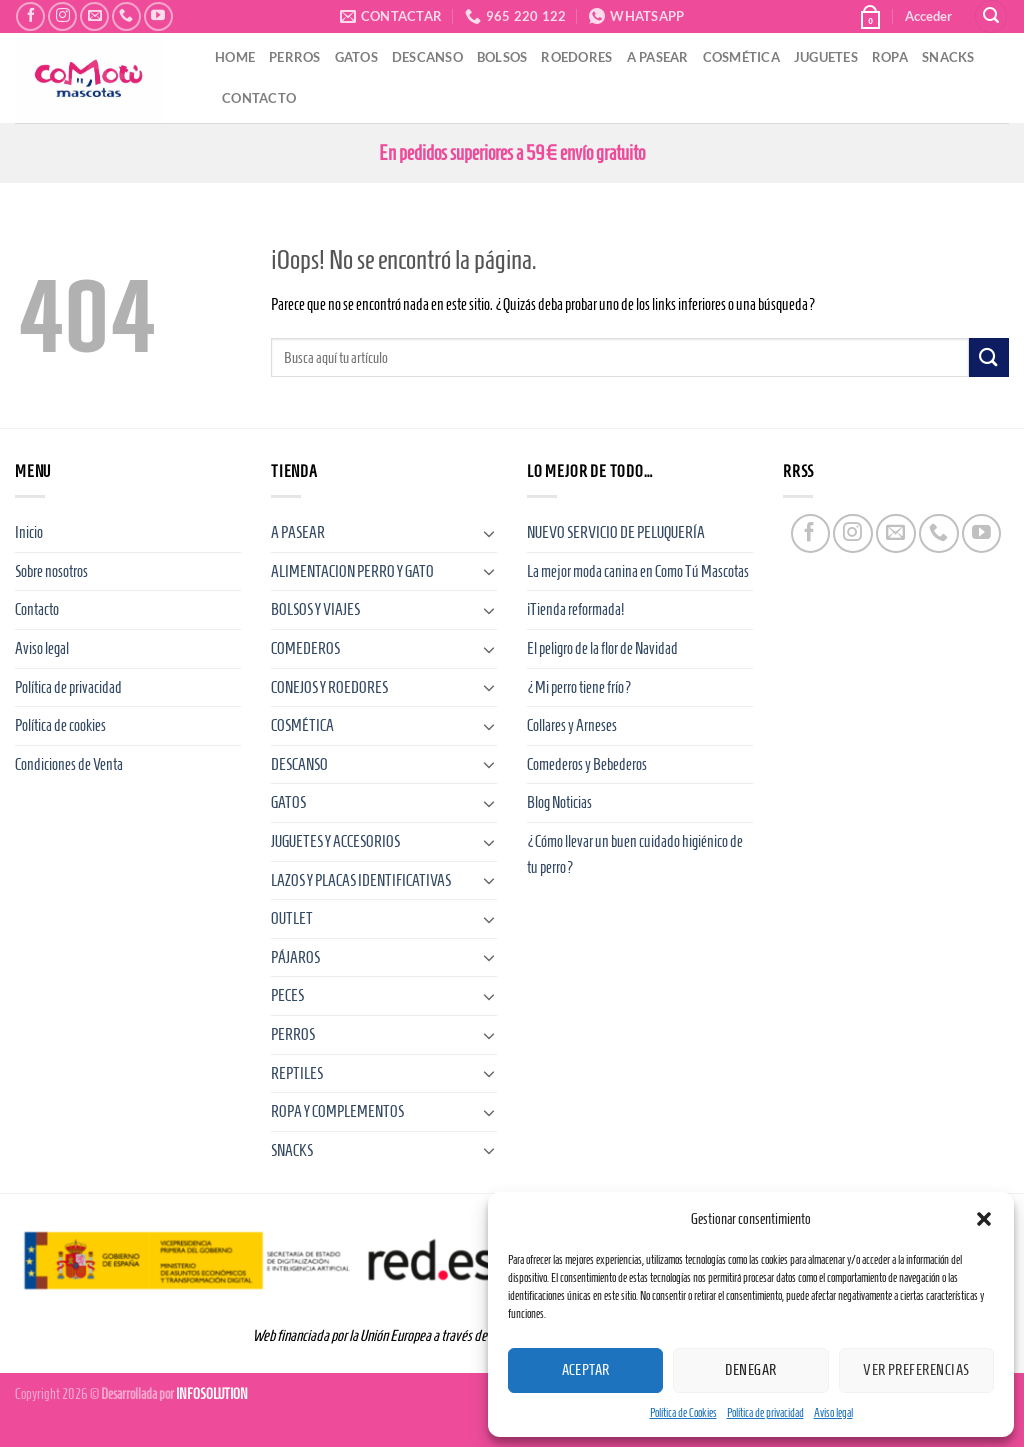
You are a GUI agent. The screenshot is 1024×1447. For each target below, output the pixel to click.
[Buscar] (991, 16)
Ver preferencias (916, 1370)
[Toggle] (489, 533)
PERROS (295, 57)
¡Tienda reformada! (575, 609)
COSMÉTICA (741, 57)
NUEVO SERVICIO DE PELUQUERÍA (616, 532)
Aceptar (586, 1370)
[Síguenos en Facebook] (30, 16)
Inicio (29, 532)
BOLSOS (502, 57)
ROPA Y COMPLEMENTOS (337, 1111)
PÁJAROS (295, 957)
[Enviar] (989, 357)
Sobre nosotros (51, 571)
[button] (984, 1219)
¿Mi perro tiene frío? (579, 687)
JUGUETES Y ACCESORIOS (335, 841)
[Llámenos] (126, 16)
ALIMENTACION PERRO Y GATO (352, 571)
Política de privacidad (765, 1412)
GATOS (356, 57)
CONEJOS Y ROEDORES (329, 687)
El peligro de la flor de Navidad (602, 648)
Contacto (37, 609)
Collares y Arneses (572, 725)
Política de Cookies (683, 1412)
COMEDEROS (305, 648)
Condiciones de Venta (69, 764)
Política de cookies (60, 725)
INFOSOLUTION (212, 1394)
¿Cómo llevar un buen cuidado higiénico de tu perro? (635, 854)
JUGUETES (826, 57)
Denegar (750, 1370)
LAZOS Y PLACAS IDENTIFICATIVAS (361, 880)
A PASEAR (658, 57)
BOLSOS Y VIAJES (315, 609)
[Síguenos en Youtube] (158, 16)
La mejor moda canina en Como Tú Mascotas (638, 571)
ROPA (890, 57)
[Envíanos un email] (94, 16)
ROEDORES (576, 57)
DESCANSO (427, 57)
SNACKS (948, 57)
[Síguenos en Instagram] (62, 16)
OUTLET (292, 918)
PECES (287, 995)
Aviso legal (833, 1412)
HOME (235, 57)
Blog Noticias (559, 802)
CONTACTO (259, 98)
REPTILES (297, 1073)
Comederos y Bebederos (587, 764)
